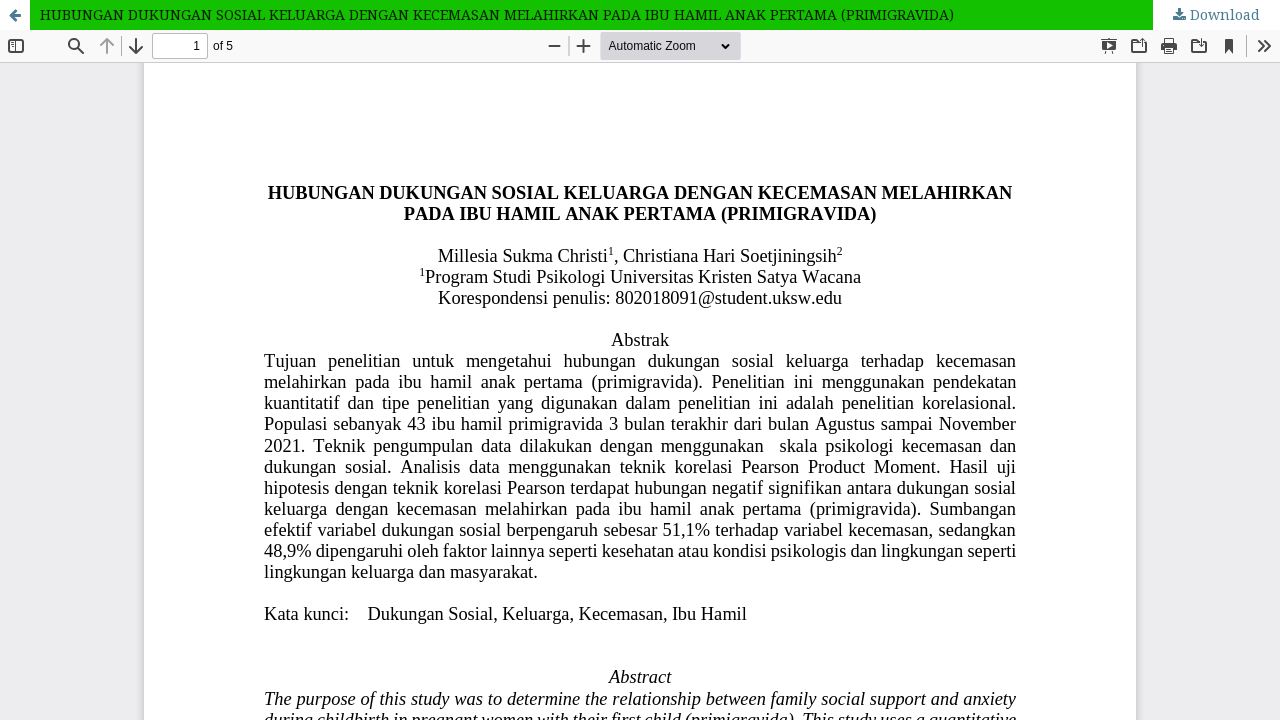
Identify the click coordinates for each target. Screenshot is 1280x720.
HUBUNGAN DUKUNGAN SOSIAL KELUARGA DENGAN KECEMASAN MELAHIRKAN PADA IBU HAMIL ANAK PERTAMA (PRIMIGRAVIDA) (497, 14)
